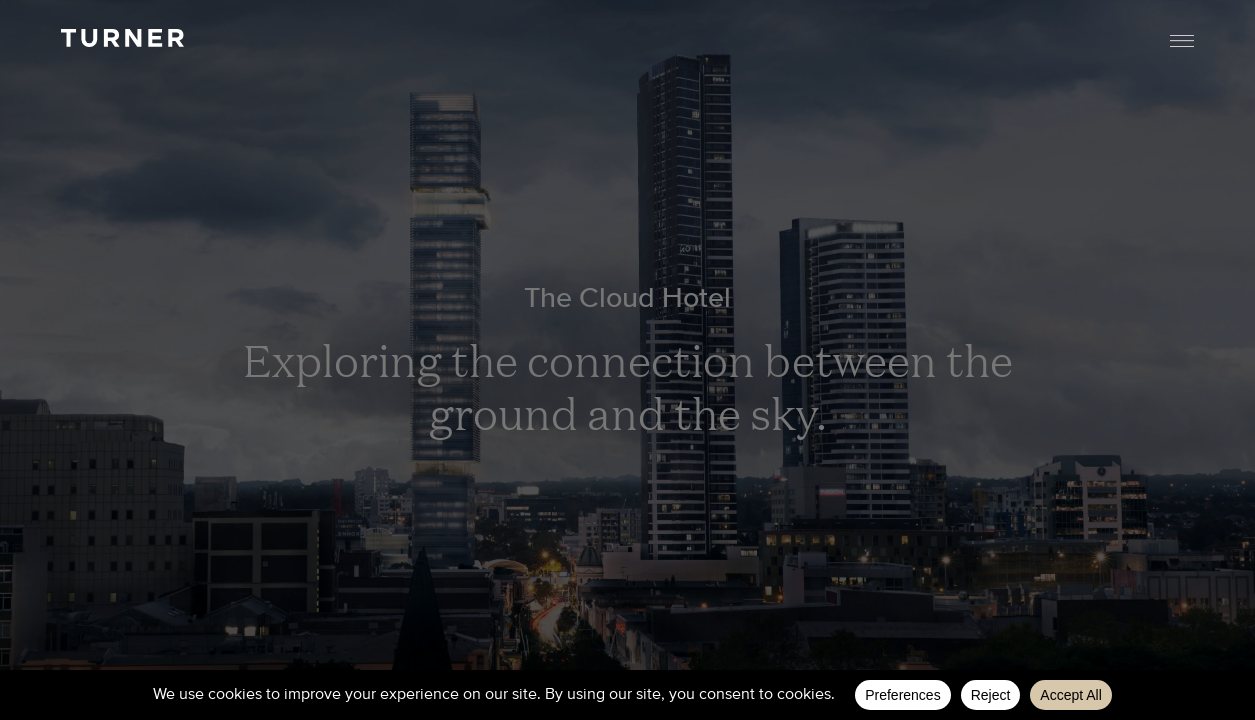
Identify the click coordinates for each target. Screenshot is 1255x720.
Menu (1182, 41)
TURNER (122, 38)
